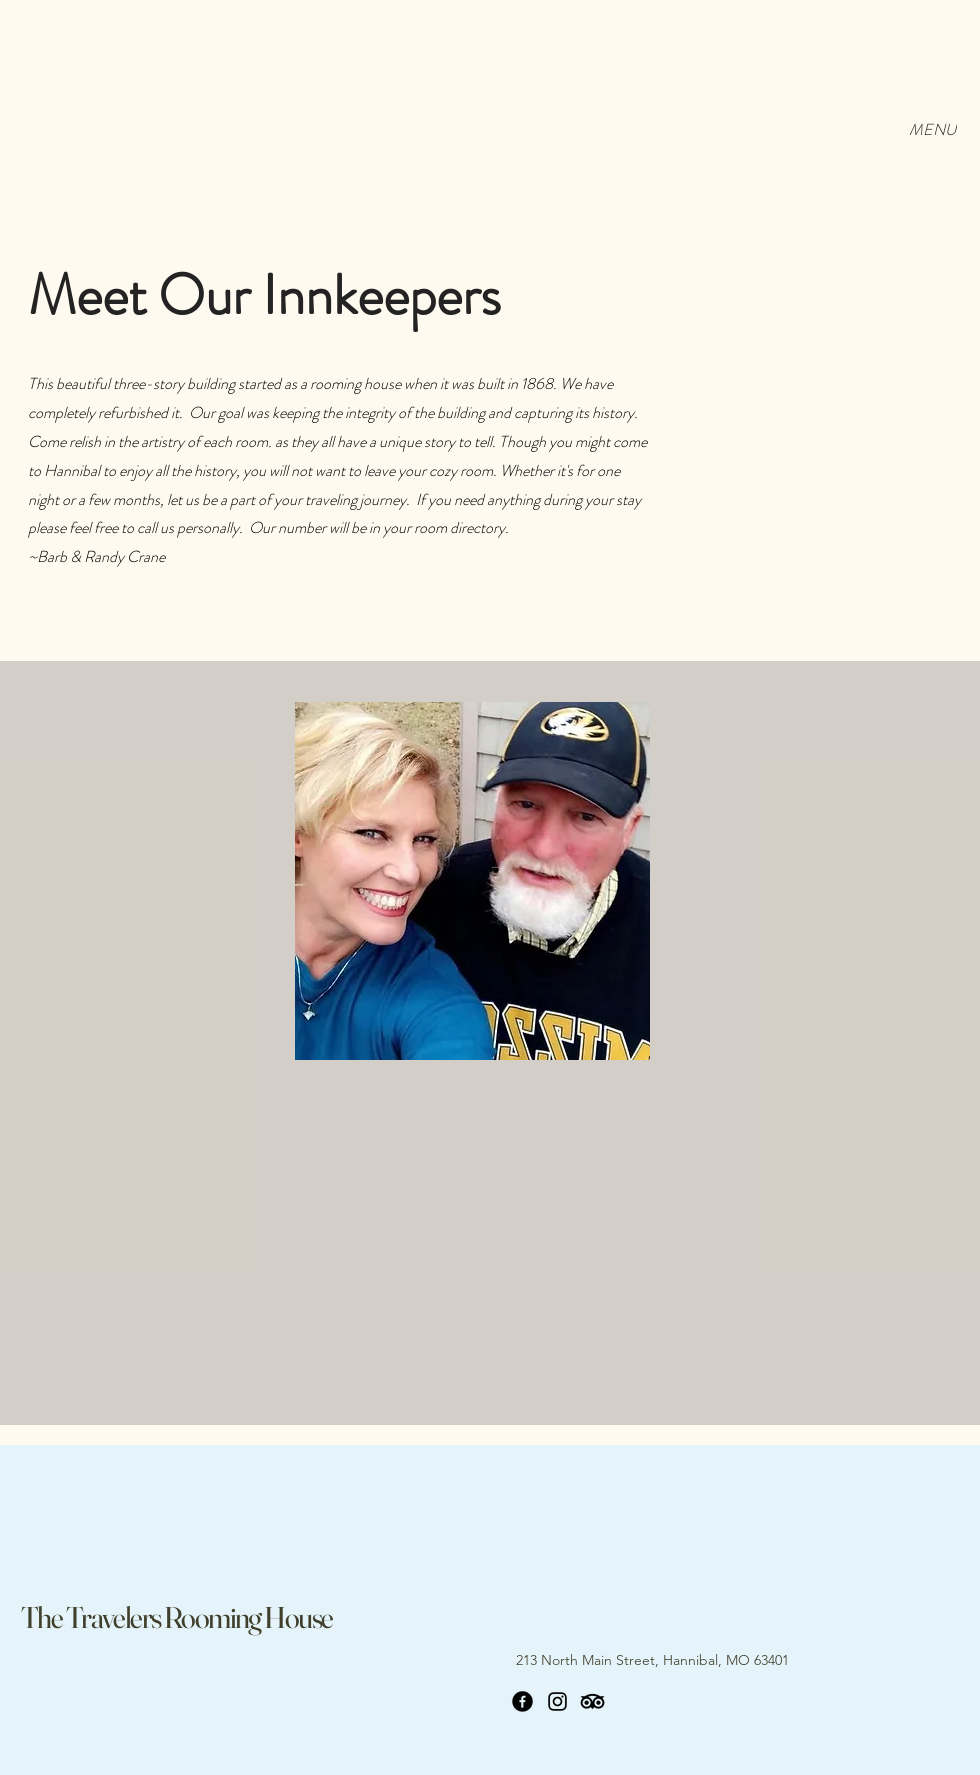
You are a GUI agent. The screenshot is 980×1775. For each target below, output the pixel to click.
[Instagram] (557, 1701)
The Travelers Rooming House (176, 1617)
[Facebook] (522, 1701)
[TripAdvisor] (592, 1701)
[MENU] (932, 129)
